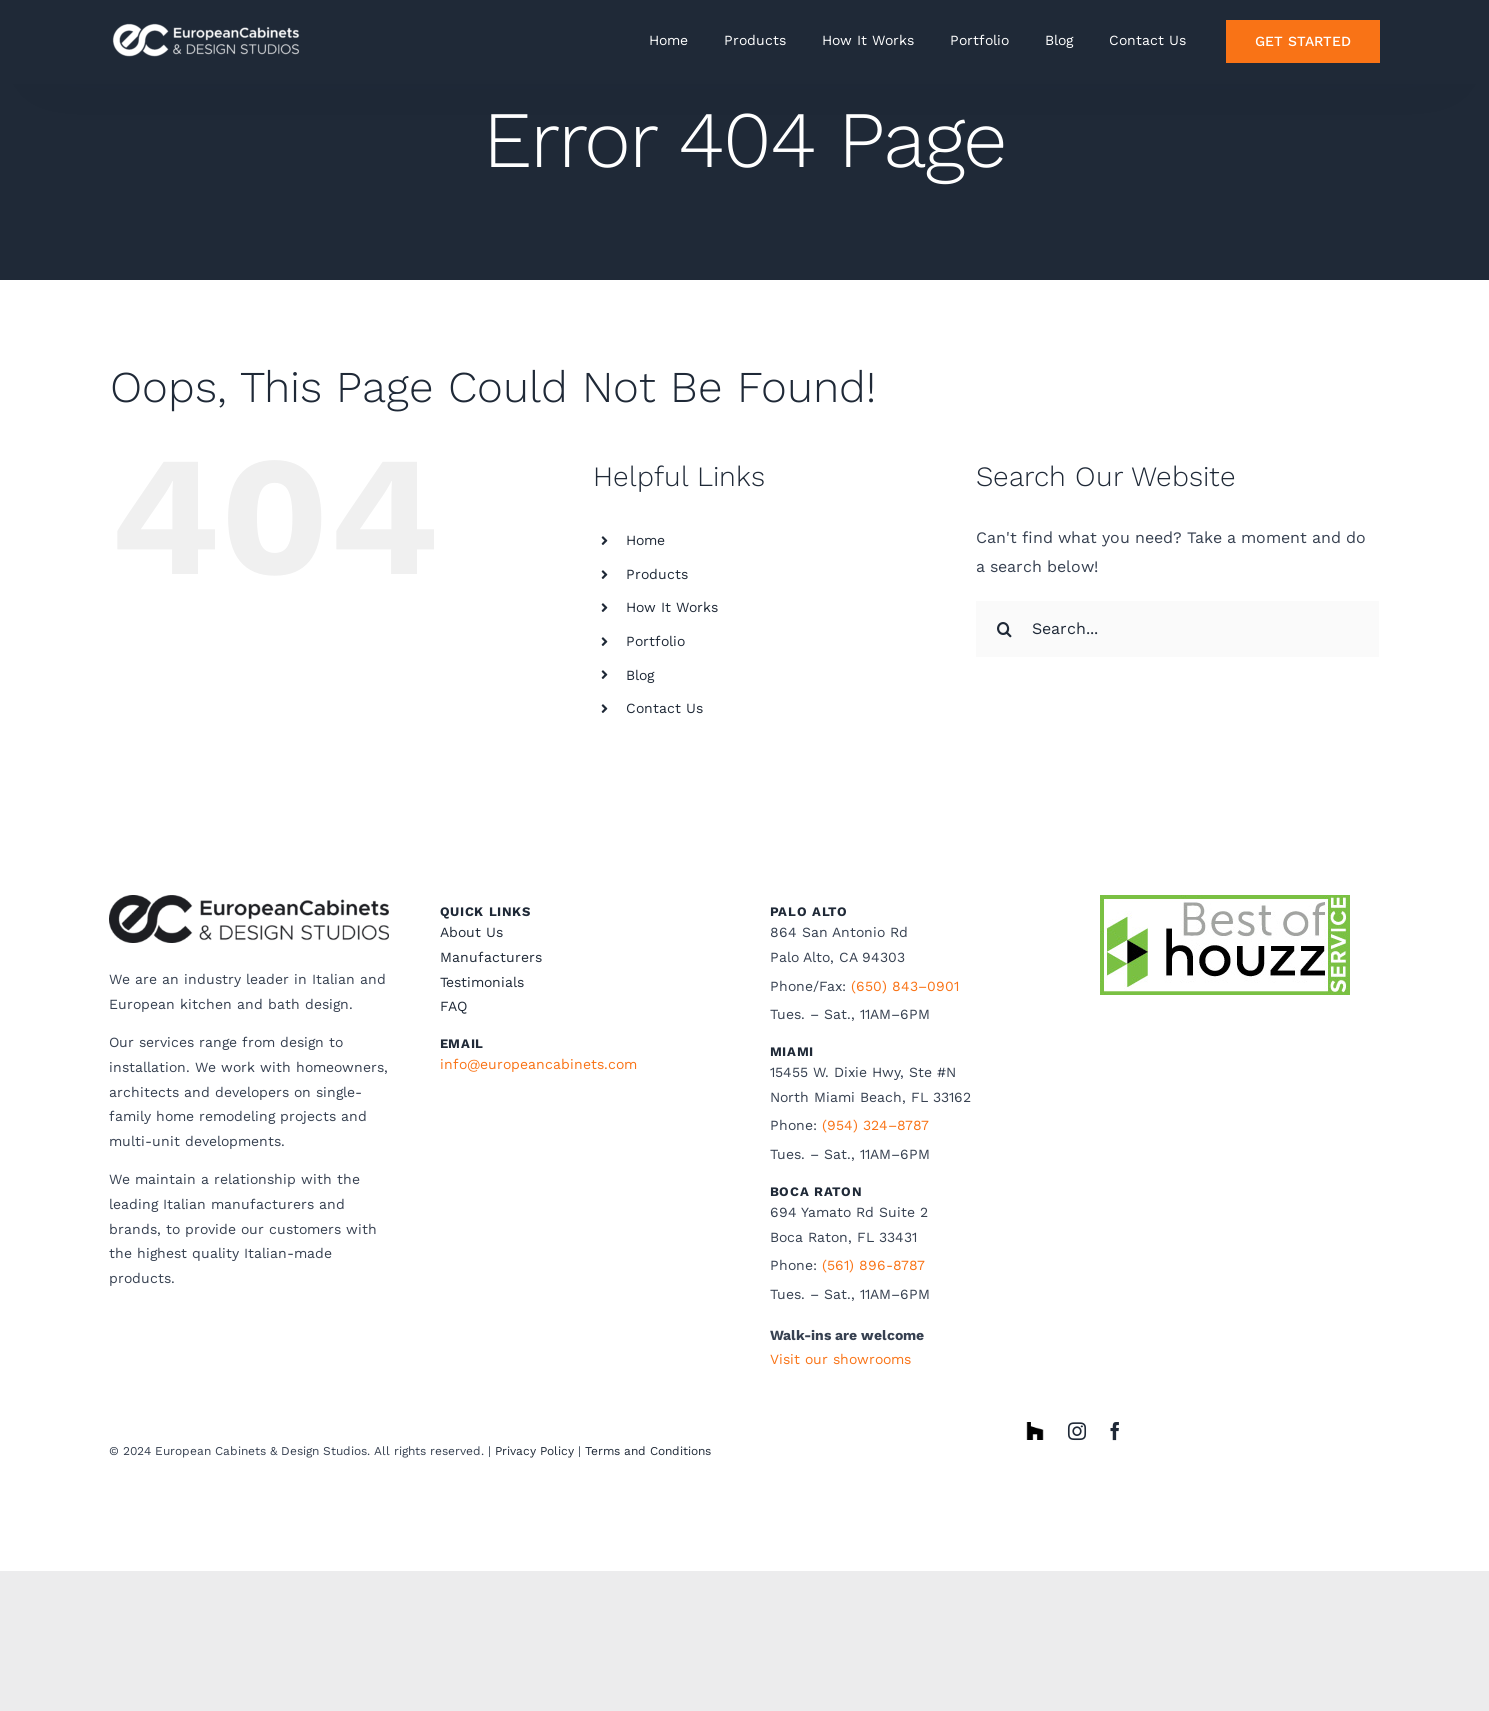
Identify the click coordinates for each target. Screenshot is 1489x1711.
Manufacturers (491, 957)
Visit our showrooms (840, 1359)
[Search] (1004, 629)
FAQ (453, 1006)
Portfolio (655, 641)
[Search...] (1177, 629)
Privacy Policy (534, 1451)
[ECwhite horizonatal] (209, 22)
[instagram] (1077, 1431)
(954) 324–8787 (875, 1125)
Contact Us (664, 708)
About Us (471, 932)
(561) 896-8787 (873, 1265)
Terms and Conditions (648, 1451)
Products (657, 574)
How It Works (672, 607)
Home (645, 540)
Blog (640, 675)
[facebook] (1115, 1431)
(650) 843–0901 (905, 986)
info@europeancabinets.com (538, 1064)
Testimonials (482, 982)
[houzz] (1035, 1429)
